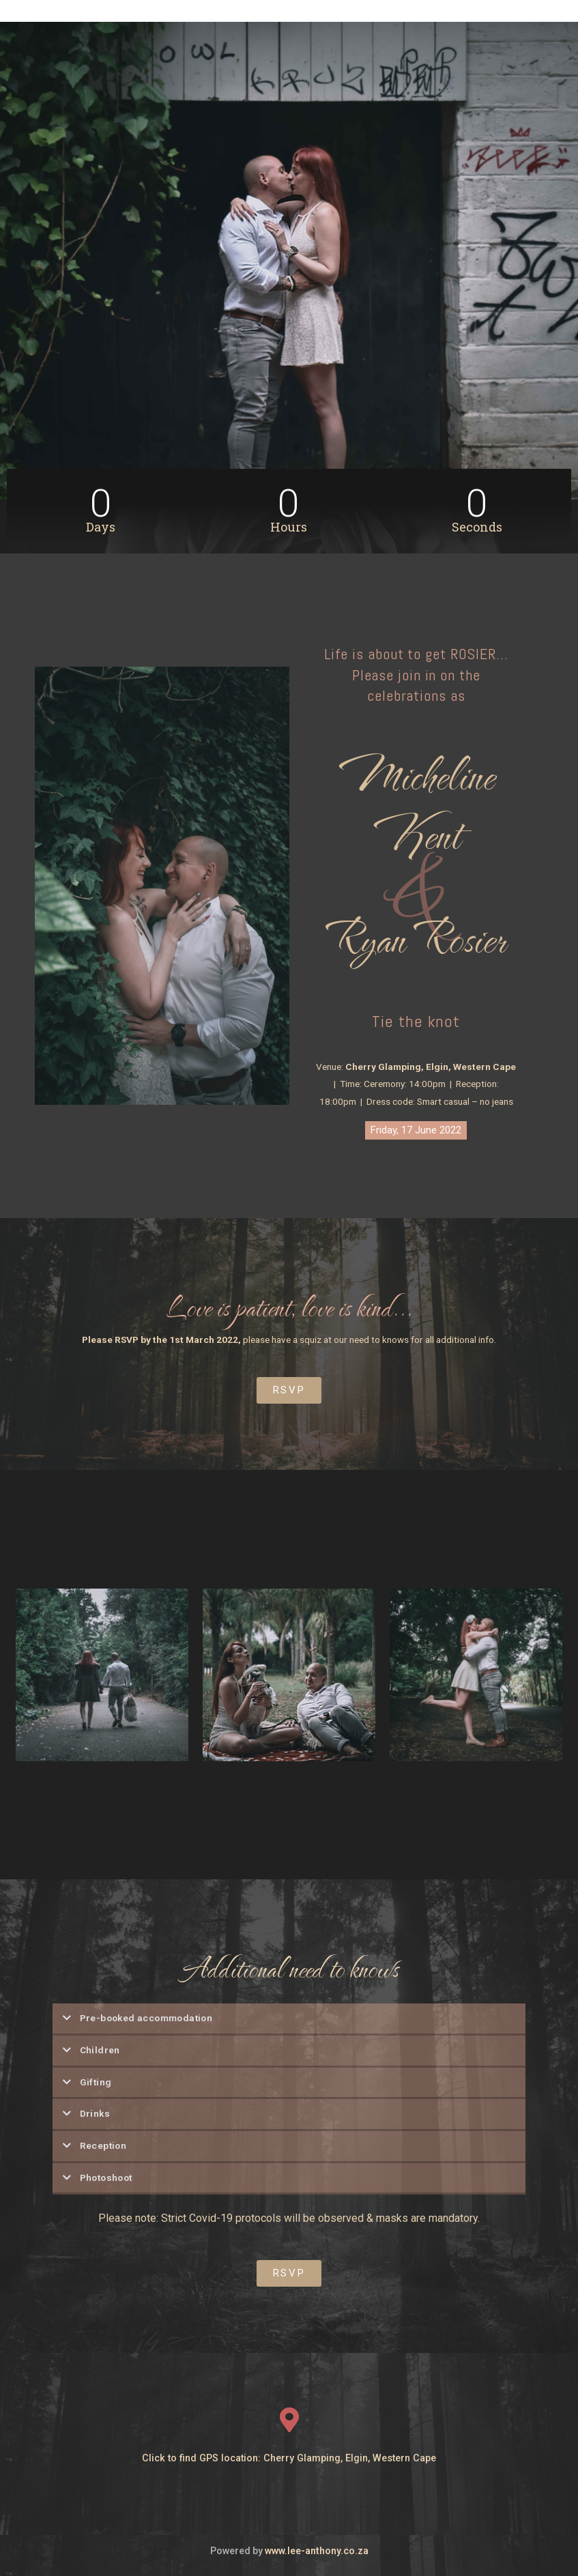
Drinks (95, 2113)
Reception (103, 2145)
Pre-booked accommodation (146, 2017)
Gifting (96, 2081)
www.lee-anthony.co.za (317, 2545)
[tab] (289, 2019)
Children (100, 2049)
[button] (416, 1130)
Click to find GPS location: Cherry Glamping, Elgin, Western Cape (289, 2451)
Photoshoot (106, 2177)
